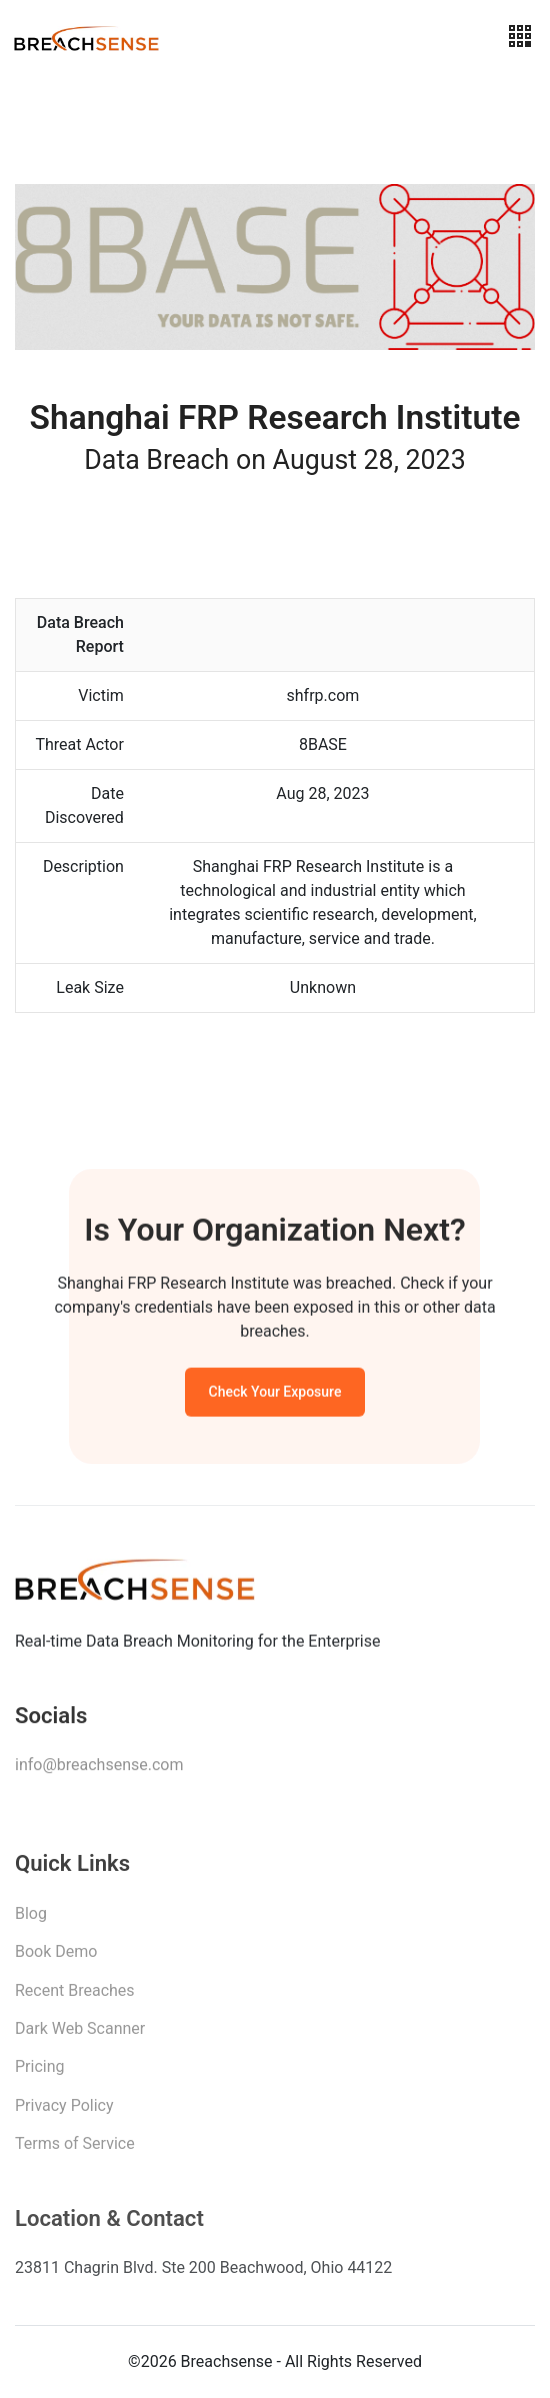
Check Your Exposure (275, 1395)
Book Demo (56, 1957)
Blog (31, 1919)
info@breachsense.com (99, 1769)
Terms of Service (75, 2149)
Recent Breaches (75, 1996)
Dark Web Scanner (80, 2034)
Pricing (40, 2072)
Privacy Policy (64, 2111)
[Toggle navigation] (520, 36)
